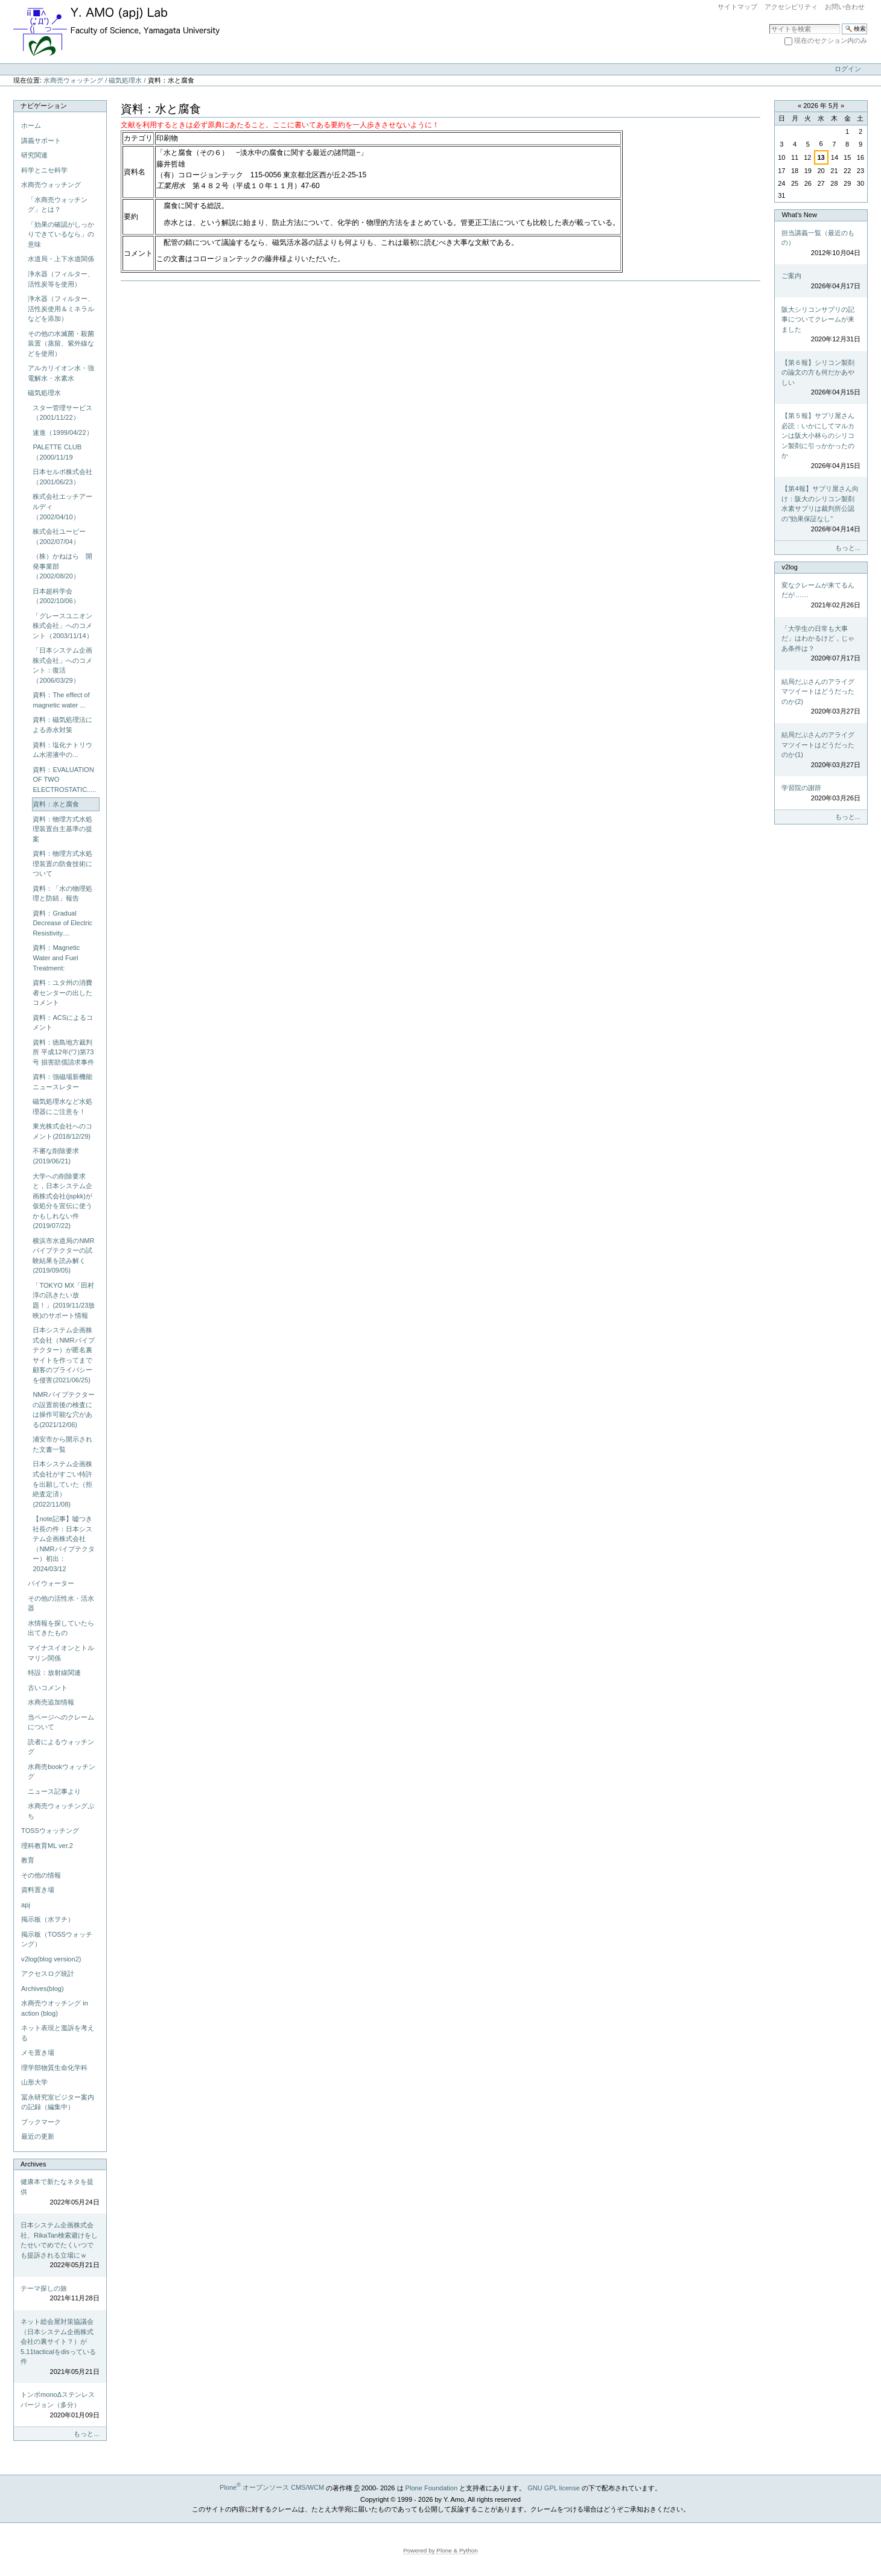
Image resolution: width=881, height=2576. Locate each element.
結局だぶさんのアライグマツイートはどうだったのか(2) (820, 697)
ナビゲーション (44, 105)
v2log (789, 567)
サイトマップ (737, 6)
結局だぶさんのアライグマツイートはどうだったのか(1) (820, 750)
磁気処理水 (125, 80)
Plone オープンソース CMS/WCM (272, 2487)
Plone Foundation (431, 2487)
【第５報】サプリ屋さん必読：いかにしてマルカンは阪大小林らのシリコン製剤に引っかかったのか (820, 441)
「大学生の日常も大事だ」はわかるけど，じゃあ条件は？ (820, 644)
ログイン (848, 68)
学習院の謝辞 (820, 793)
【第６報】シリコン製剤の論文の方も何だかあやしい (820, 378)
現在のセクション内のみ (830, 40)
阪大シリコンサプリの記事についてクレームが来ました (820, 325)
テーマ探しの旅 (60, 2294)
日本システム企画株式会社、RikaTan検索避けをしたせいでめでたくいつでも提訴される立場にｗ (60, 2245)
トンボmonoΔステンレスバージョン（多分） (60, 2405)
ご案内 (820, 281)
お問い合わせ (845, 6)
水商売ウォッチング (73, 80)
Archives (33, 2164)
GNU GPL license (553, 2487)
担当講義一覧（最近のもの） (820, 243)
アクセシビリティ (791, 6)
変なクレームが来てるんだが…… (820, 595)
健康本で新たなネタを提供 (60, 2192)
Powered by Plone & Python (440, 2550)
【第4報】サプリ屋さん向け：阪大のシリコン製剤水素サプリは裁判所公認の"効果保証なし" (820, 509)
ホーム (31, 125)
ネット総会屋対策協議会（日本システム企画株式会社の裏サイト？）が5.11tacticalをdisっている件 (60, 2347)
